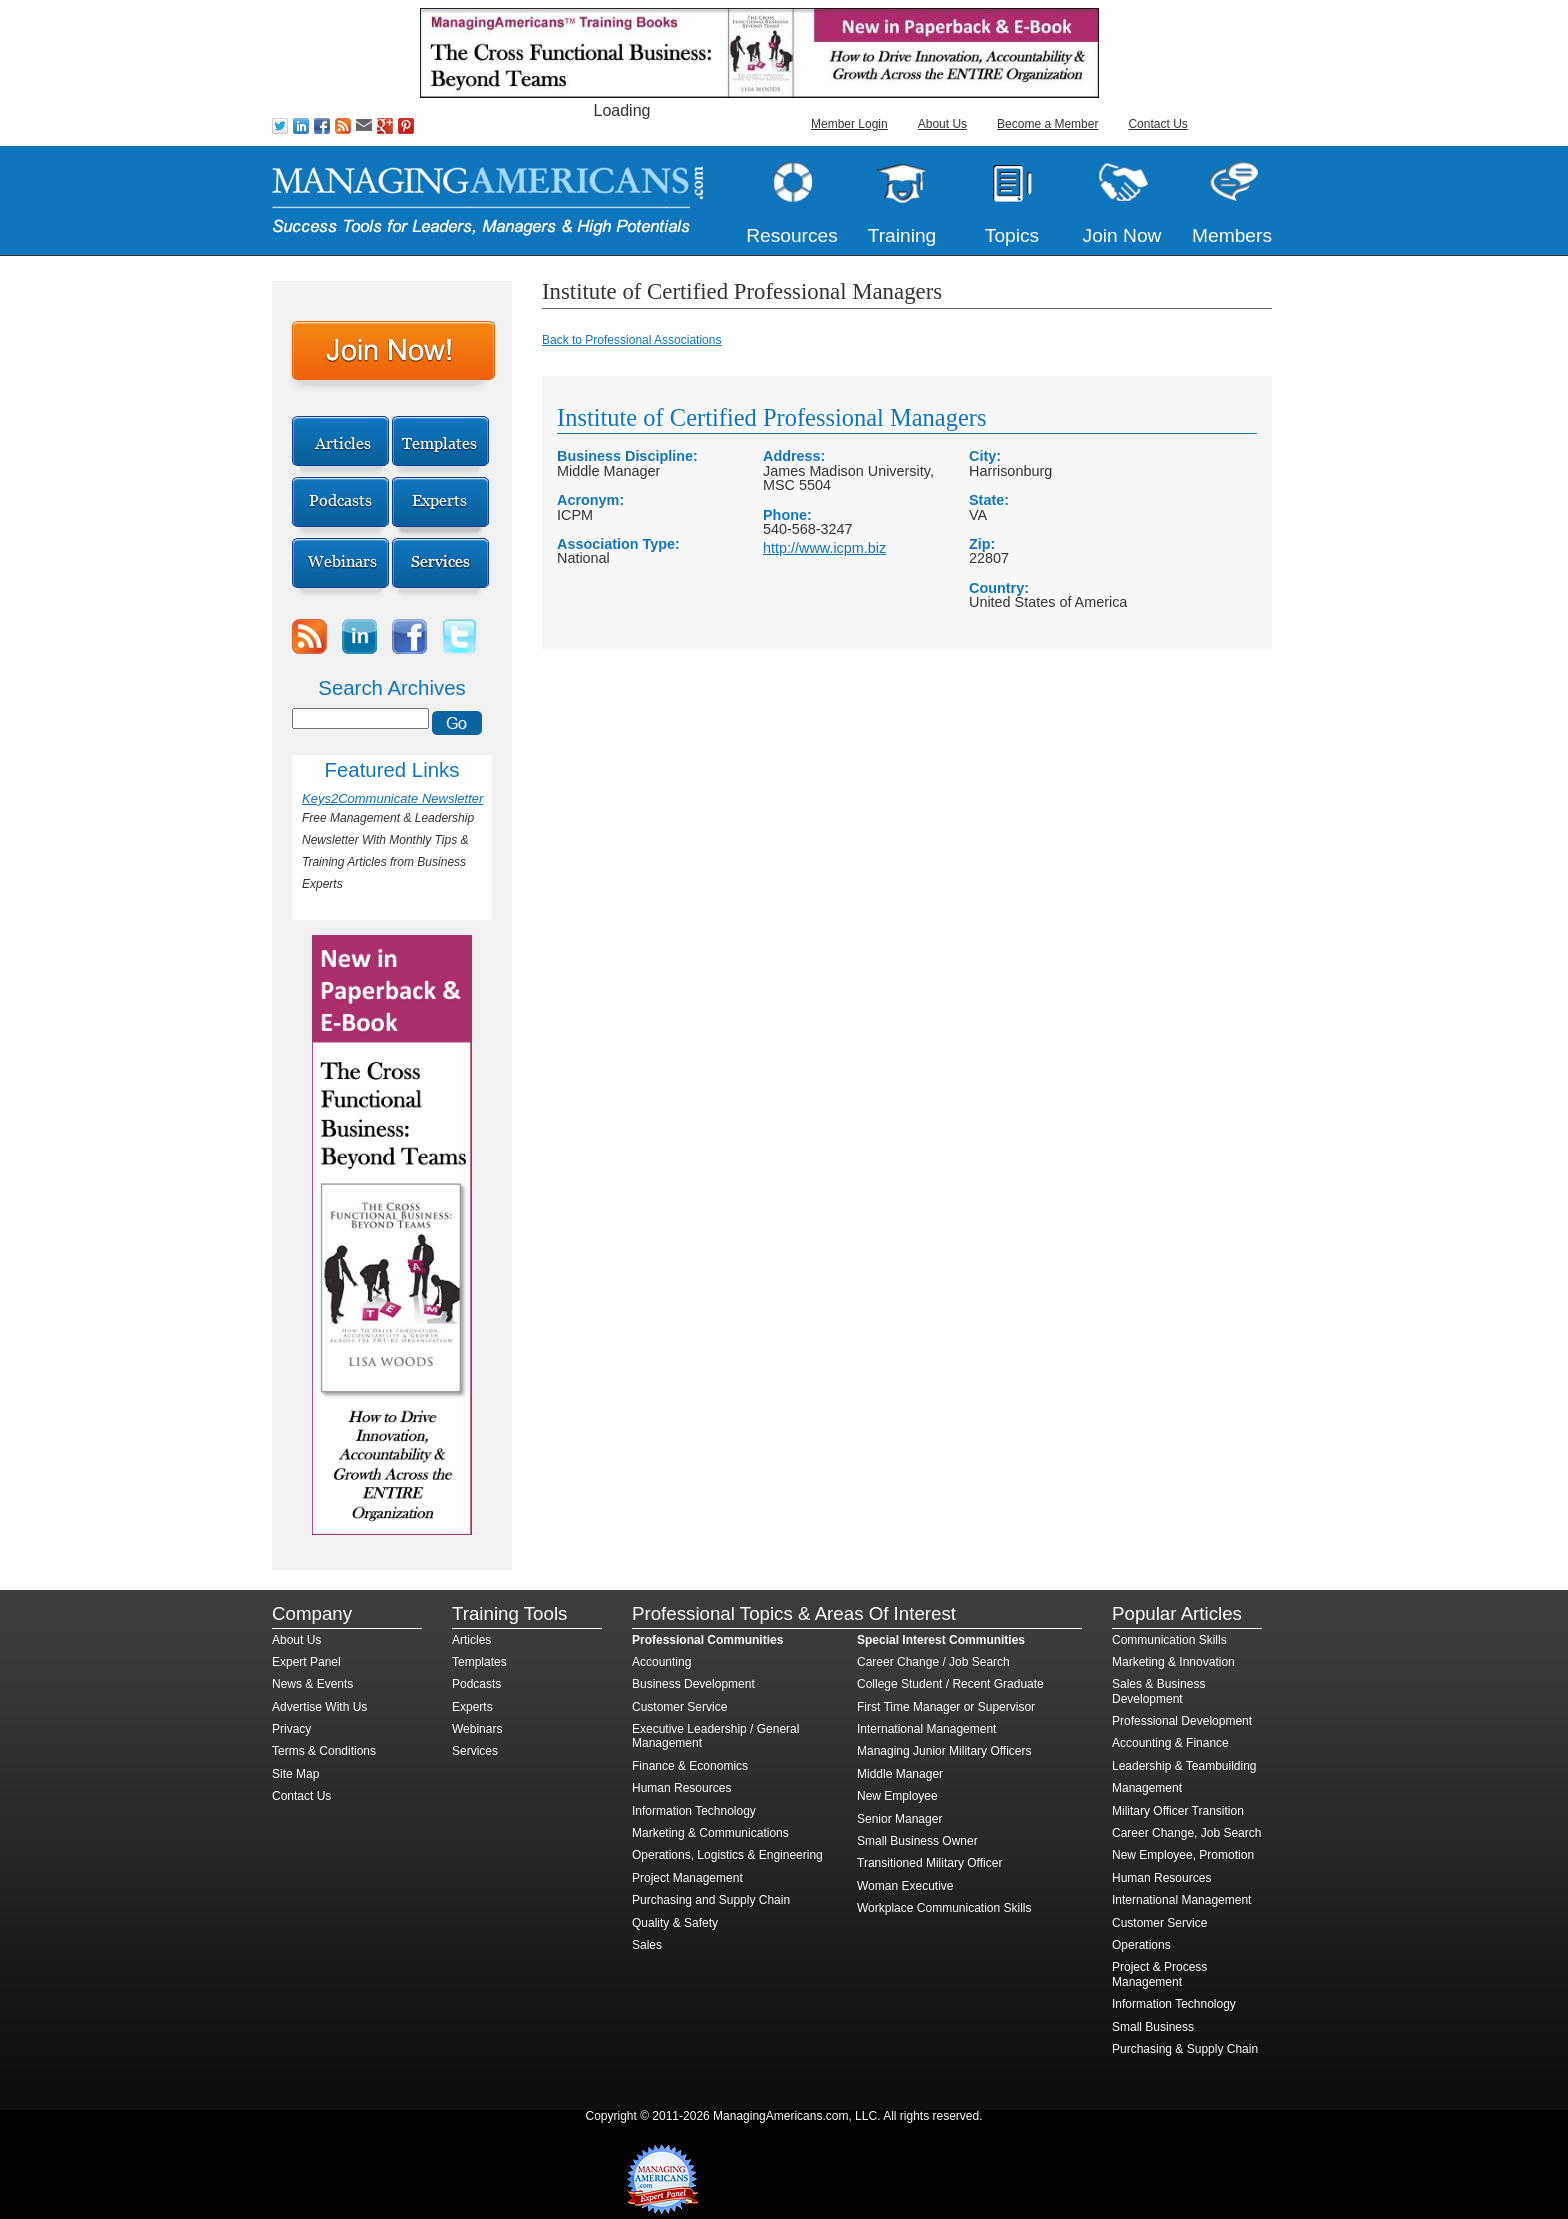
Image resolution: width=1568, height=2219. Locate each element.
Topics (1012, 235)
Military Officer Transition (1178, 1811)
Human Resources (681, 1788)
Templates (479, 1662)
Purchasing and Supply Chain (711, 1900)
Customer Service (679, 1707)
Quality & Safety (675, 1923)
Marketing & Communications (710, 1833)
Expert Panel (306, 1662)
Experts (472, 1707)
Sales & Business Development (1158, 1691)
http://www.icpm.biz (824, 548)
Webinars (477, 1729)
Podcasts (476, 1684)
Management (1147, 1788)
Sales (647, 1945)
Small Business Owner (917, 1841)
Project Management (687, 1878)
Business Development (693, 1684)
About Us (942, 124)
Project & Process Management (1159, 1974)
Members (1232, 235)
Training (902, 235)
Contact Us (1157, 124)
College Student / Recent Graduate (950, 1684)
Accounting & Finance (1170, 1743)
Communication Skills (1169, 1640)
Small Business (1153, 2027)
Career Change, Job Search (1186, 1833)
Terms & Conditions (324, 1751)
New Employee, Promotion (1183, 1855)
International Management (926, 1729)
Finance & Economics (690, 1766)
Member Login (849, 124)
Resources (792, 235)
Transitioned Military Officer (929, 1863)
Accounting (661, 1662)
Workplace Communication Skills (944, 1908)
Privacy (291, 1729)
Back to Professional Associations (631, 340)
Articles (471, 1640)
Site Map (295, 1774)
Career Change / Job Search (933, 1662)
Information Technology (694, 1811)
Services (475, 1751)
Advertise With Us (319, 1707)
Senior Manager (899, 1819)
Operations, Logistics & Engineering (727, 1855)
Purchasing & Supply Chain (1185, 2049)
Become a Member (1047, 124)
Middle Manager (900, 1774)
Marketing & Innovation (1173, 1662)
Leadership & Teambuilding (1184, 1766)
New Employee (897, 1796)
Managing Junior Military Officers (944, 1751)
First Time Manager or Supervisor (946, 1707)
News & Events (312, 1684)
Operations (1141, 1945)
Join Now (1122, 235)
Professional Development (1182, 1721)
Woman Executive (905, 1886)
